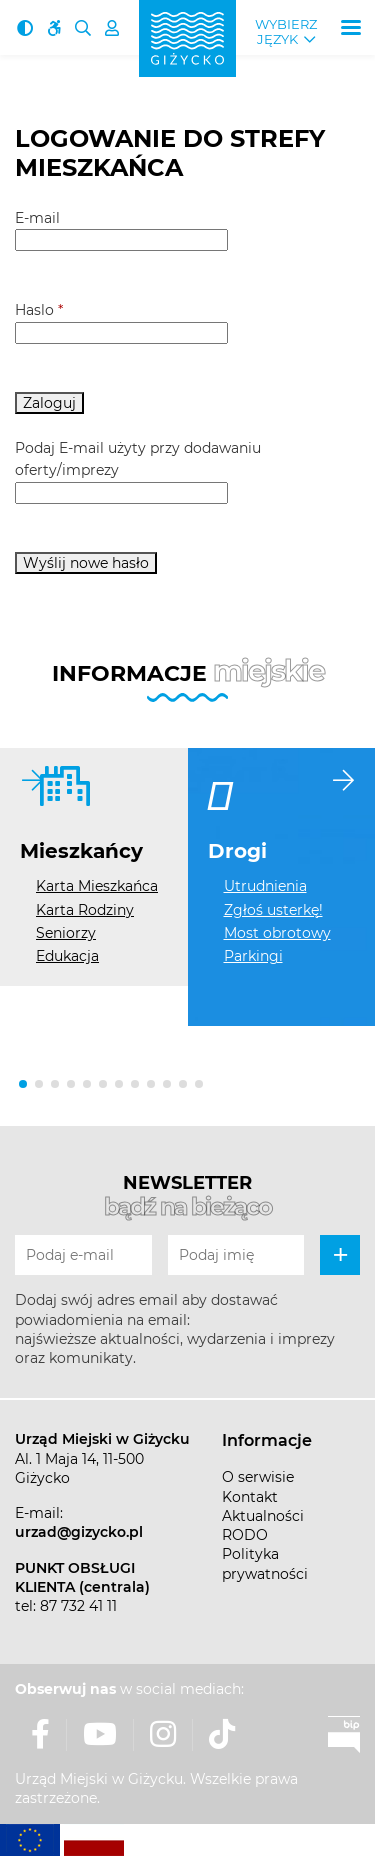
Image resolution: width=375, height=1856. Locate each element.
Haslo (39, 310)
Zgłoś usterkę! (273, 910)
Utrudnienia (265, 886)
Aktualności (263, 1516)
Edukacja (67, 956)
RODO (245, 1535)
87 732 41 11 (78, 1606)
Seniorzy (66, 933)
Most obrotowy (277, 933)
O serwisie (258, 1477)
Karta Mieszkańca (97, 886)
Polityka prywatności (265, 1563)
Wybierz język (286, 32)
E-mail (37, 218)
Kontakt (250, 1497)
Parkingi (253, 956)
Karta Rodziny (85, 910)
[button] (23, 1084)
